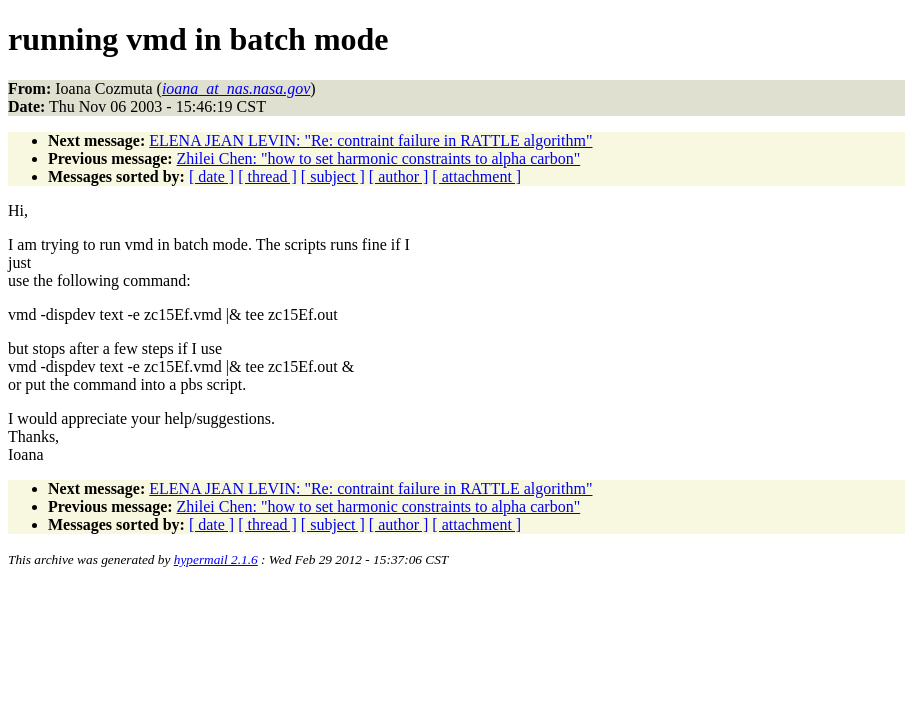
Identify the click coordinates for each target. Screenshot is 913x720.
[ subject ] (333, 176)
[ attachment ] (476, 176)
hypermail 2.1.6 (216, 559)
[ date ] (211, 176)
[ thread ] (267, 176)
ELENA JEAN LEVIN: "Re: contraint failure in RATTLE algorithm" (370, 140)
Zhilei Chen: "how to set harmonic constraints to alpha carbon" (379, 158)
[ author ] (399, 176)
